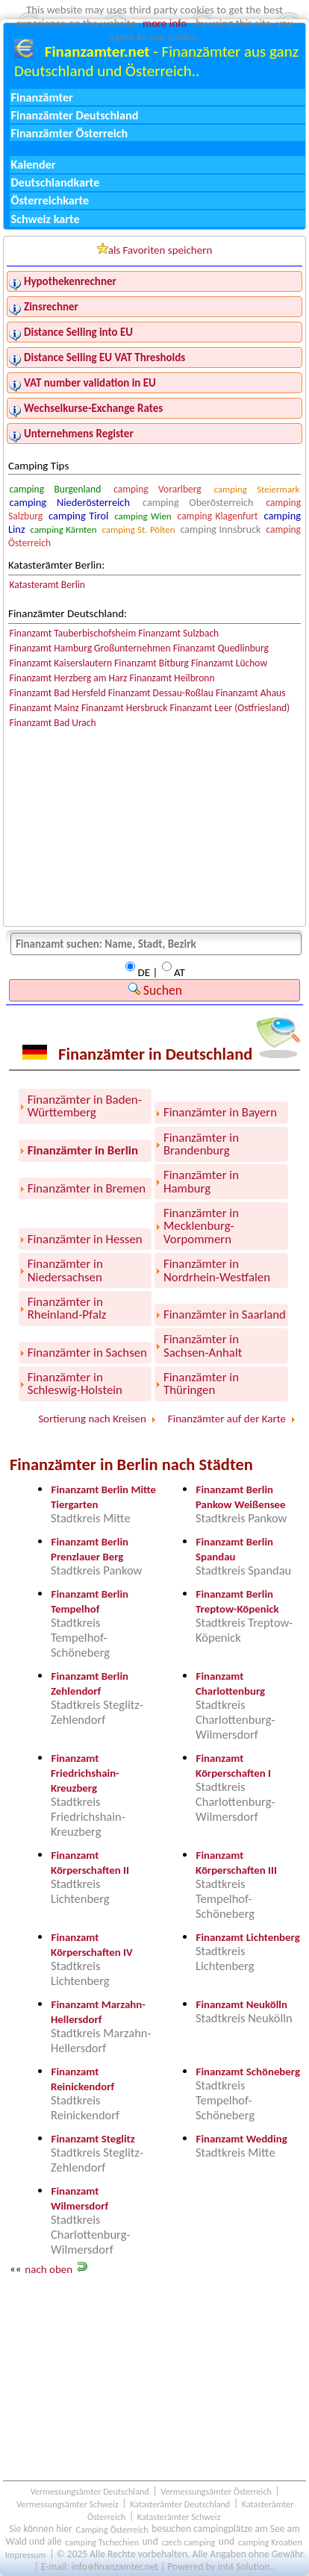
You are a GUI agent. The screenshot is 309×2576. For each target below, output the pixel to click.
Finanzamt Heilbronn (172, 678)
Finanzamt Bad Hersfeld (58, 693)
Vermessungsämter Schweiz (67, 2503)
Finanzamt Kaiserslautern (61, 663)
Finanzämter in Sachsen (87, 1352)
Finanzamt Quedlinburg (221, 648)
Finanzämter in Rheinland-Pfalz (67, 1308)
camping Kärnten (64, 529)
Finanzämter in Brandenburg (201, 1144)
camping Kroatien (270, 2541)
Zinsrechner (51, 306)
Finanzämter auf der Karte (227, 1418)
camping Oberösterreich (198, 502)
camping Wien (142, 516)
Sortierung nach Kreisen (92, 1418)
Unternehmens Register (79, 433)
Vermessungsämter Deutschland (90, 2490)
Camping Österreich (111, 2528)
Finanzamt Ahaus (251, 693)
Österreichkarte (50, 200)
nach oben (48, 2268)
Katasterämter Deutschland (180, 2503)
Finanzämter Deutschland (75, 115)
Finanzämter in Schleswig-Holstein (75, 1383)
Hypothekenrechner (70, 281)
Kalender (33, 164)
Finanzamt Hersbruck (124, 707)
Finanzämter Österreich (69, 133)
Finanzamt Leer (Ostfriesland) (230, 707)
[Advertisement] (154, 2378)
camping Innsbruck (220, 529)
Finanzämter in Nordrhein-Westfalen (216, 1270)
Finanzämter (42, 97)
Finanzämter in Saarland (224, 1314)
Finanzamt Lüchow (229, 663)
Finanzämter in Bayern (220, 1112)
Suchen (155, 990)
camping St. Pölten (138, 529)
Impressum (25, 2554)
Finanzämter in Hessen (85, 1239)
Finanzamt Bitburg (151, 663)
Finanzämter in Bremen (87, 1188)
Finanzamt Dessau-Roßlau (160, 693)
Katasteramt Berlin (47, 584)
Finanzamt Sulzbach (178, 633)
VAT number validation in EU (90, 383)
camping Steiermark (257, 489)
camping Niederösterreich (70, 502)
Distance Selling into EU (78, 332)
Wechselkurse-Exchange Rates (93, 408)
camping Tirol (78, 515)
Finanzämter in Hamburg (201, 1181)
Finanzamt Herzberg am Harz (69, 678)
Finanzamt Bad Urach (53, 722)
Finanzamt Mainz (44, 707)
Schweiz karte (45, 219)
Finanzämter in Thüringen (201, 1383)
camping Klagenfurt (218, 516)
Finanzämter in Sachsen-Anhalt (202, 1345)
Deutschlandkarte (55, 182)
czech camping (188, 2541)
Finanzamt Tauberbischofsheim (73, 633)
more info (165, 23)
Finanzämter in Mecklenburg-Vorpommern (201, 1226)
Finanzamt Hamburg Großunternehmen (90, 648)
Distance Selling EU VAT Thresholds (104, 357)
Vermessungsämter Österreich (216, 2490)
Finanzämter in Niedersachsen (65, 1270)
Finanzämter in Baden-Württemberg (85, 1106)
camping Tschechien (102, 2541)
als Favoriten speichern (155, 250)
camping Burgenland (56, 489)
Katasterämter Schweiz (179, 2516)
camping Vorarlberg (157, 489)
